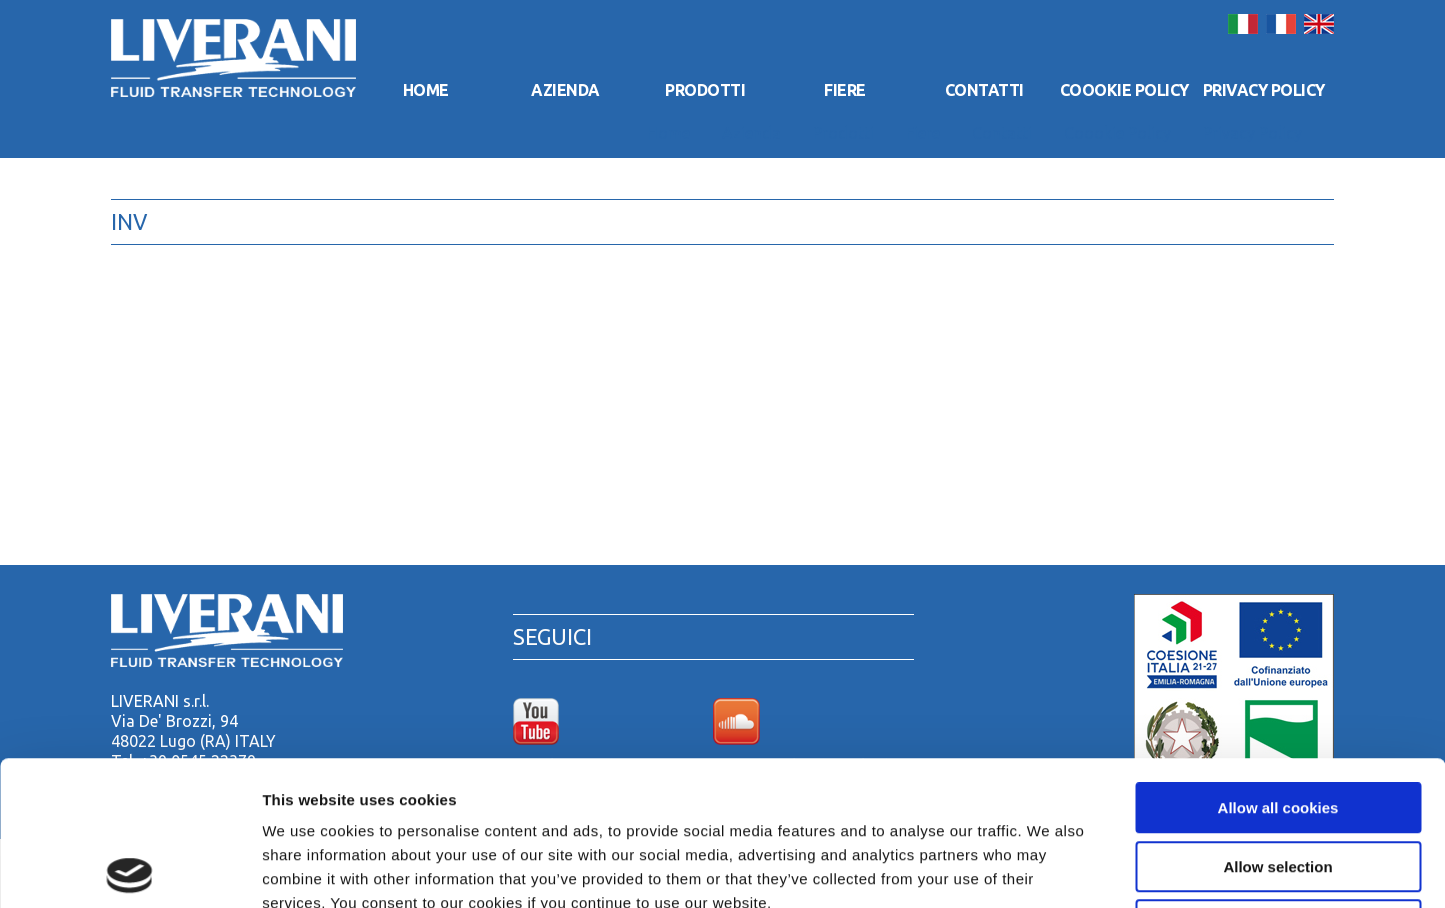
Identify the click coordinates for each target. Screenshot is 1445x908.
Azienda (565, 90)
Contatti (984, 90)
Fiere (845, 90)
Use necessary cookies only (1278, 780)
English (1319, 24)
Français (1281, 24)
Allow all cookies (1278, 663)
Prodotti (705, 90)
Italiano (1243, 24)
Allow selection (1277, 722)
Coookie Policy (1124, 90)
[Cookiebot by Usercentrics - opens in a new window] (129, 869)
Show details (1049, 868)
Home (426, 90)
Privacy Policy (1264, 90)
